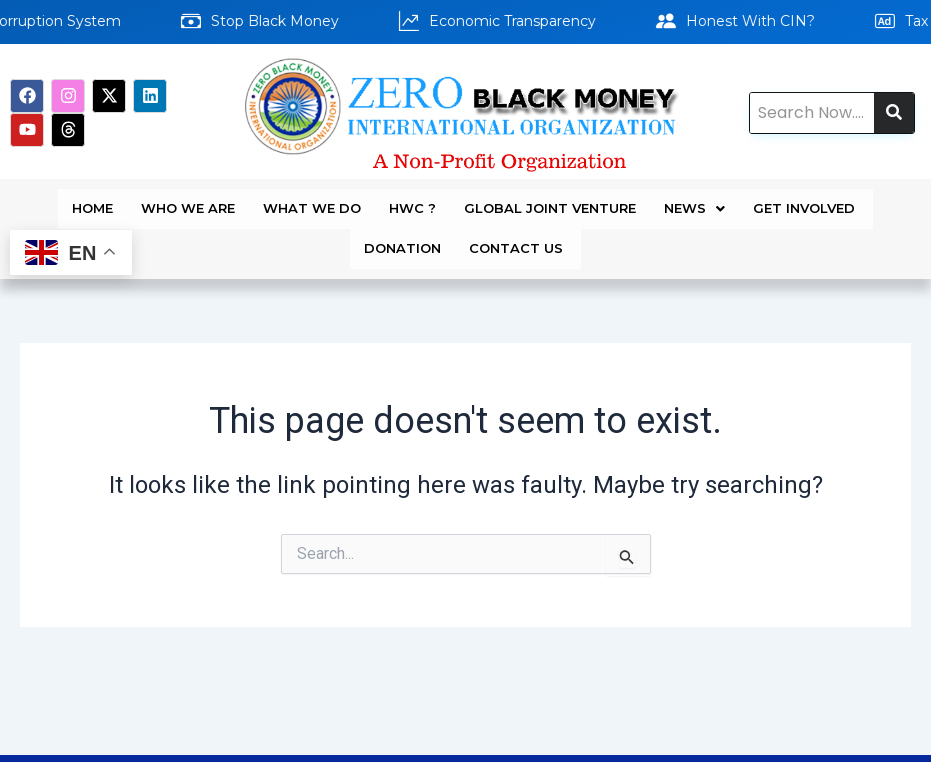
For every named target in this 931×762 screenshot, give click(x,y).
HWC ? (412, 201)
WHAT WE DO (312, 201)
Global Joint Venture (550, 201)
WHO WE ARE (188, 201)
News (694, 201)
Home (92, 201)
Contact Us (518, 226)
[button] (694, 201)
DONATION (402, 226)
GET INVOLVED (806, 201)
